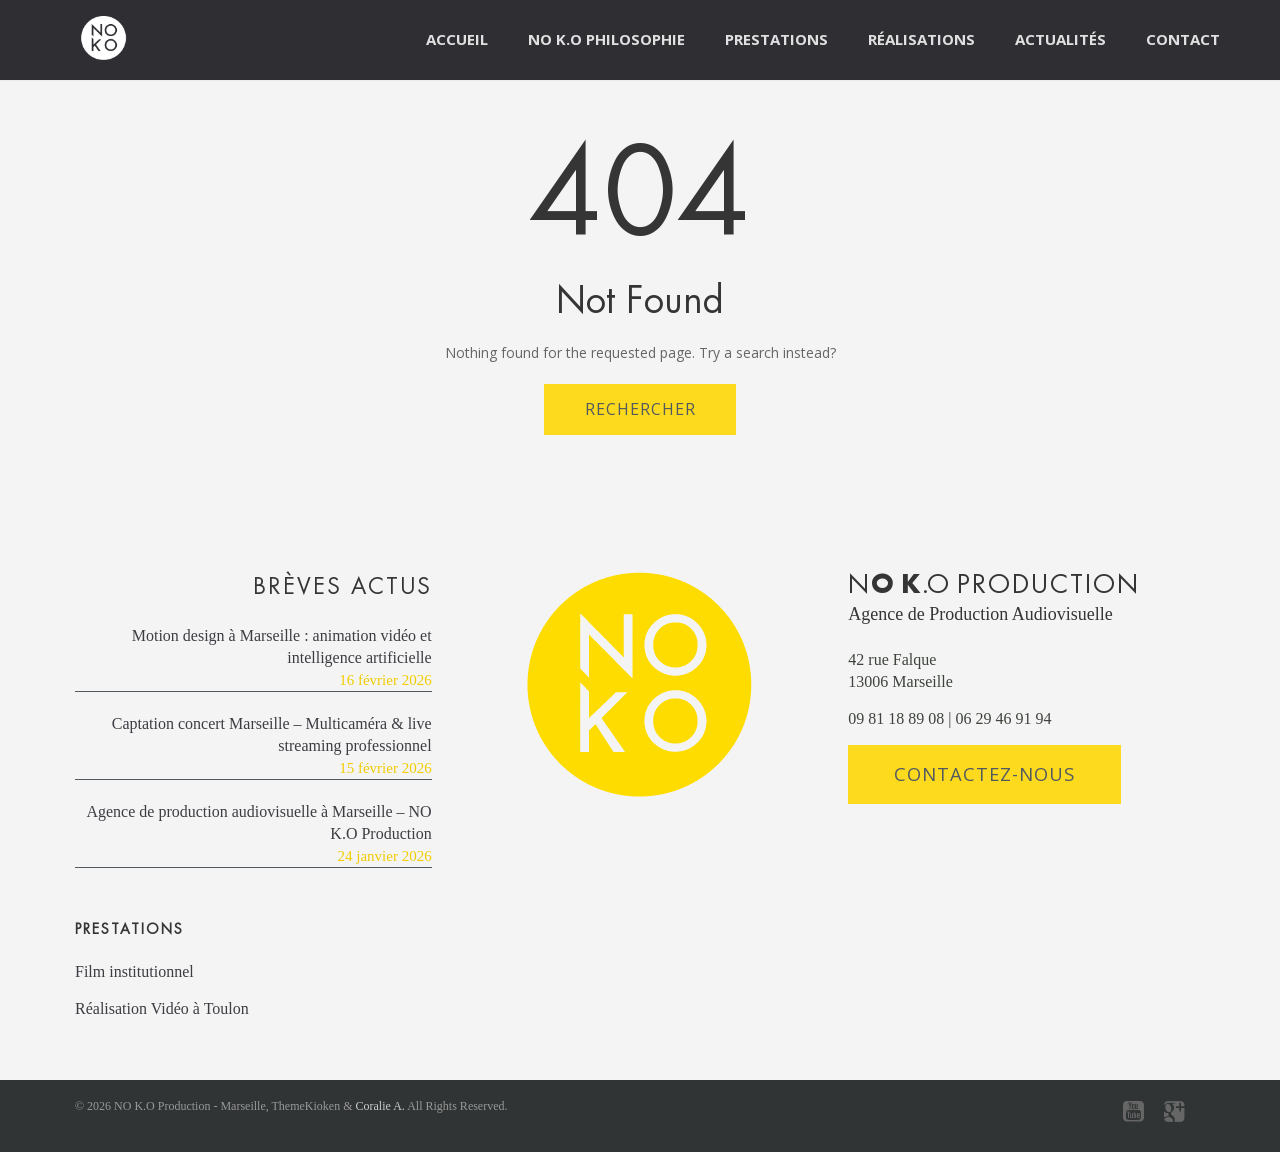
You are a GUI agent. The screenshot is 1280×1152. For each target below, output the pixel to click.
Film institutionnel (134, 971)
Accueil (457, 39)
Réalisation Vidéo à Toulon (162, 1008)
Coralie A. (380, 1106)
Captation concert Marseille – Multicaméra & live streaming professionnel (272, 734)
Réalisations (921, 39)
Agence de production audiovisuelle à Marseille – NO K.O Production (258, 822)
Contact (1183, 39)
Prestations (776, 39)
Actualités (1060, 39)
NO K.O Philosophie (606, 39)
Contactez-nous (984, 773)
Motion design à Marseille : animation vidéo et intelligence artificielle (282, 646)
